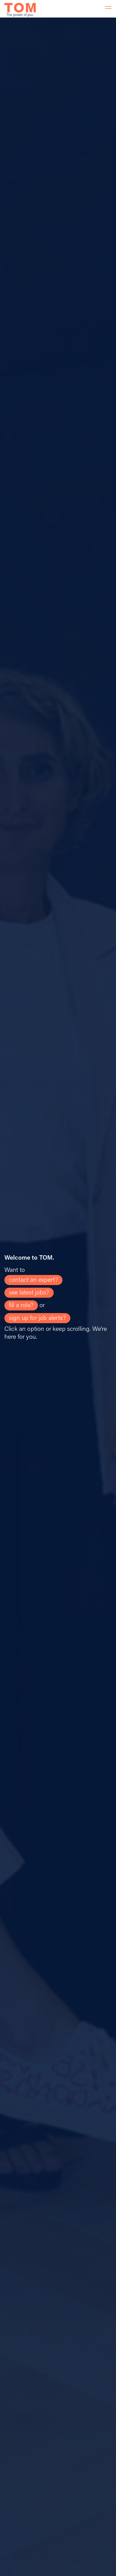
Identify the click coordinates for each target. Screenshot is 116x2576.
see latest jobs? (29, 1292)
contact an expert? (33, 1279)
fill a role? (21, 1305)
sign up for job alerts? (37, 1317)
